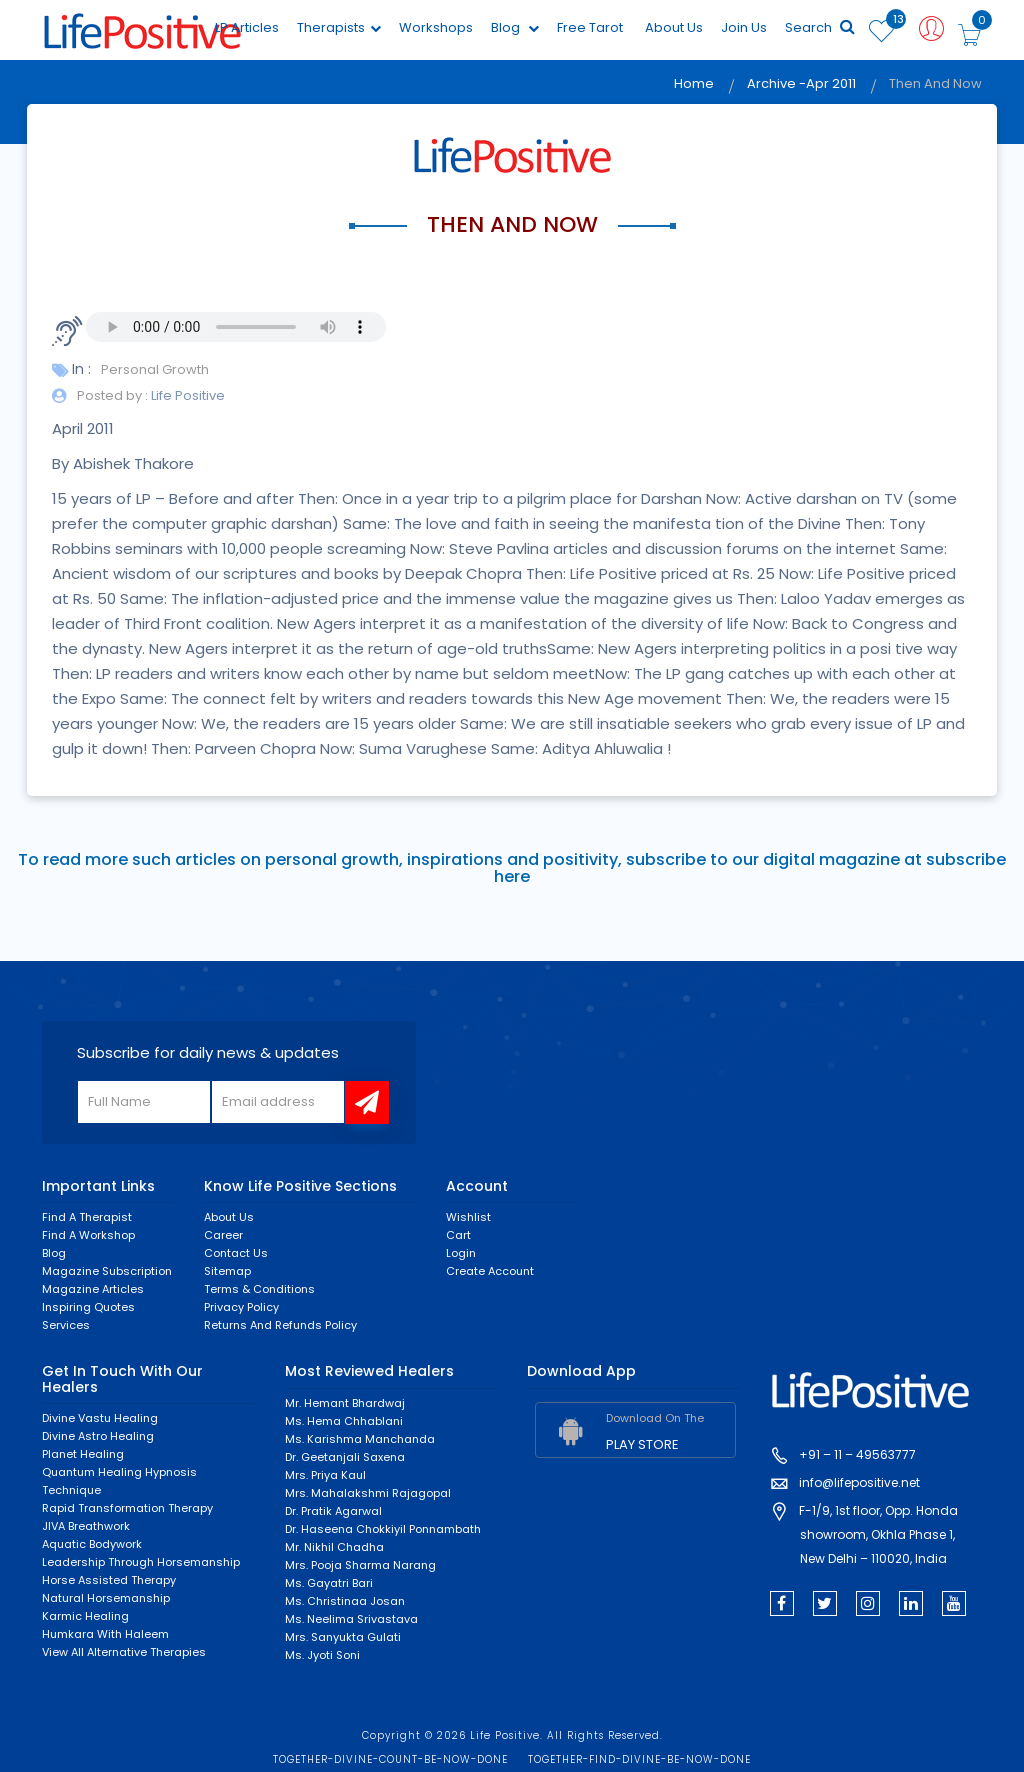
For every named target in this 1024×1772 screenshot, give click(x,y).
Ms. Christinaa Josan (345, 1601)
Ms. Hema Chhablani (344, 1421)
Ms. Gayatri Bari (329, 1583)
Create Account (490, 1271)
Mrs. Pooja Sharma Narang (360, 1565)
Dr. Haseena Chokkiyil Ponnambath (383, 1529)
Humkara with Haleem (105, 1634)
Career (223, 1235)
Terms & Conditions (259, 1289)
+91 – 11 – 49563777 (857, 1454)
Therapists (339, 27)
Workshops (436, 27)
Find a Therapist (87, 1217)
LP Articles (247, 27)
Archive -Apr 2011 (801, 83)
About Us (674, 27)
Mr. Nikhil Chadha (334, 1547)
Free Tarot (590, 27)
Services (66, 1325)
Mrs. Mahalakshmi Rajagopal (368, 1493)
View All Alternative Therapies (124, 1652)
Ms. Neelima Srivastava (351, 1619)
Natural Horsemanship (106, 1598)
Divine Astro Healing (98, 1436)
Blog (515, 27)
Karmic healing (85, 1616)
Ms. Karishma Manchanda (360, 1439)
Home (694, 83)
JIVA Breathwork (86, 1526)
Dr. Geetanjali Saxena (345, 1457)
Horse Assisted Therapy (109, 1580)
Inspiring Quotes (88, 1307)
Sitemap (227, 1271)
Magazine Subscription (107, 1271)
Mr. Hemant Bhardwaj (345, 1403)
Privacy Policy (241, 1307)
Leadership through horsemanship (141, 1562)
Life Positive (186, 395)
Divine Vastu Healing (100, 1418)
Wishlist (468, 1217)
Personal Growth (155, 369)
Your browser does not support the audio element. (236, 327)
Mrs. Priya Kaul (325, 1475)
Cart (458, 1235)
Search (820, 27)
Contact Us (236, 1253)
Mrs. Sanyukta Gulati (343, 1637)
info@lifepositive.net (859, 1482)
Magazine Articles (93, 1289)
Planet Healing (83, 1454)
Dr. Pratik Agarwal (333, 1511)
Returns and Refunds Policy (280, 1325)
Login (461, 1253)
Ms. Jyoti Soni (322, 1655)
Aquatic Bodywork (92, 1544)
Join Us (744, 27)
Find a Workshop (88, 1235)
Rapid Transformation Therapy (127, 1508)
